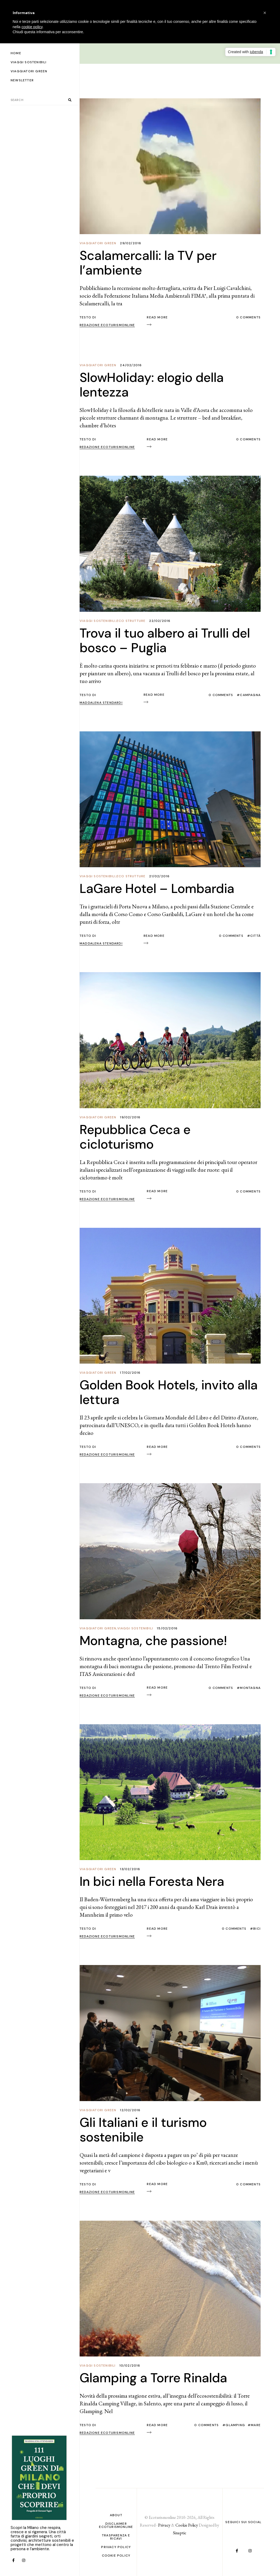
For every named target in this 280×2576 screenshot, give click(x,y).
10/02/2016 (129, 2365)
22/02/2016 (159, 621)
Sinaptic (179, 2533)
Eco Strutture (131, 621)
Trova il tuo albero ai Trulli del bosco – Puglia (165, 640)
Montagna (250, 1688)
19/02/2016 (130, 1117)
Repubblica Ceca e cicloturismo (135, 1137)
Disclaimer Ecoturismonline (116, 2525)
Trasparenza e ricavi (116, 2537)
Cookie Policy (116, 2555)
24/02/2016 (131, 365)
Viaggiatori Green (98, 243)
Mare (256, 2425)
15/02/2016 (167, 1628)
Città (255, 936)
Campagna (250, 695)
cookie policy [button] (31, 27)
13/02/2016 (130, 1869)
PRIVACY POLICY (116, 2547)
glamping (235, 2425)
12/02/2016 (130, 2110)
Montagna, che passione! (153, 1640)
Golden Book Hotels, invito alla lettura (169, 1392)
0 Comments (248, 317)
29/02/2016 (130, 243)
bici (257, 1928)
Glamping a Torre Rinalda (153, 2378)
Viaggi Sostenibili (98, 621)
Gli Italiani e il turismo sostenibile (143, 2129)
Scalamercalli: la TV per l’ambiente (148, 263)
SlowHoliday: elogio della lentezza (152, 384)
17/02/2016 (130, 1373)
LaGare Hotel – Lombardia (157, 888)
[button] (265, 13)
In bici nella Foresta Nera (152, 1881)
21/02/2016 (159, 876)
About (116, 2515)
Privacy (164, 2525)
